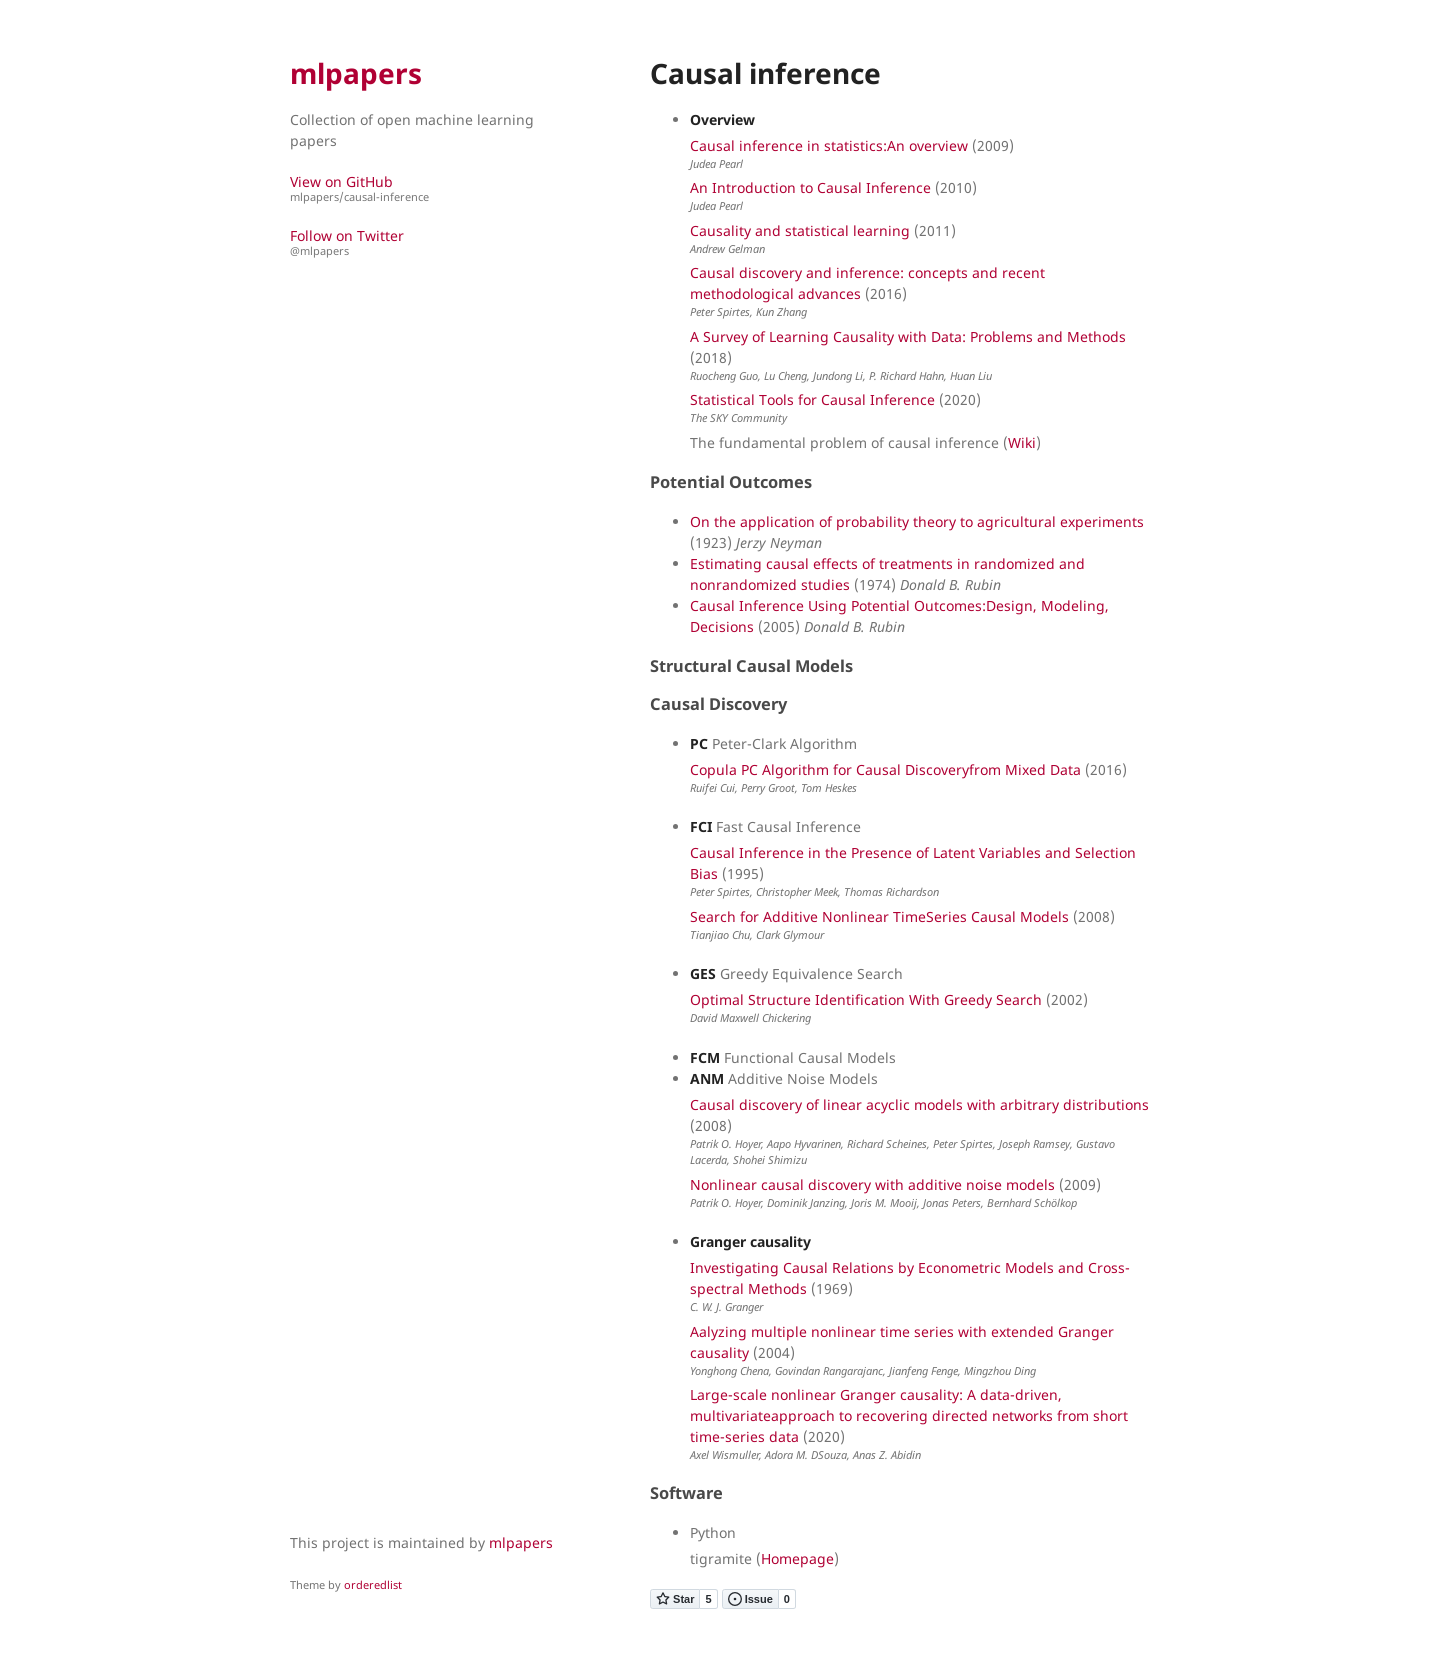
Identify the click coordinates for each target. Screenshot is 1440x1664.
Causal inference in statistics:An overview (829, 145)
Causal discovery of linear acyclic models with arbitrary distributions (919, 1104)
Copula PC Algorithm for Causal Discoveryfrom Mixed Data (885, 769)
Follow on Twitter (425, 242)
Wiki (1022, 442)
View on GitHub (425, 188)
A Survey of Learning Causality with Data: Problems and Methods (908, 336)
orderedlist (373, 1584)
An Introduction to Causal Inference (810, 187)
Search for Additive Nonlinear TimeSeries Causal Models (879, 916)
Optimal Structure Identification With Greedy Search (866, 999)
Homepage (797, 1558)
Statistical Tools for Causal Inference (812, 399)
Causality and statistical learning (800, 230)
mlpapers (356, 73)
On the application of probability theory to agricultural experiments (917, 521)
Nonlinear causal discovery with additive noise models (872, 1184)
